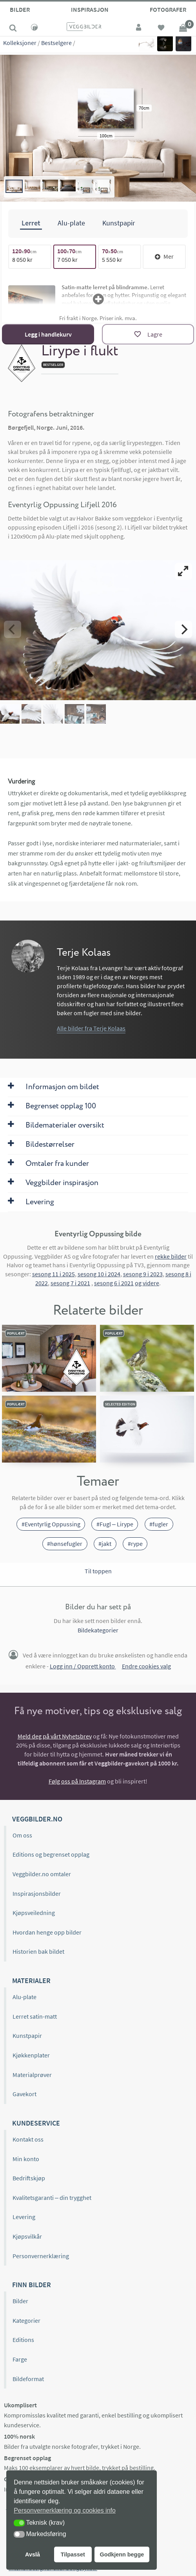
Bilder (20, 9)
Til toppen (98, 1571)
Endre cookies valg (146, 1666)
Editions (23, 2340)
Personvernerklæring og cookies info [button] (65, 2510)
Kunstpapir (27, 2035)
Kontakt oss (28, 2139)
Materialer (31, 1980)
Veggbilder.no (37, 1818)
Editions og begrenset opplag (51, 1854)
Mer (164, 256)
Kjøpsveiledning (34, 1913)
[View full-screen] (183, 571)
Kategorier (26, 2320)
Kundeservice (36, 2122)
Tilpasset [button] (73, 2554)
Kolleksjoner (19, 43)
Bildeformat (28, 2379)
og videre (147, 1283)
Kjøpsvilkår (27, 2236)
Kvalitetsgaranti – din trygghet (52, 2197)
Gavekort (24, 2094)
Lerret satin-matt (35, 2016)
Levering (24, 2217)
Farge (20, 2359)
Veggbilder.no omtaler (42, 1874)
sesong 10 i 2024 (99, 1274)
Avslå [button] (32, 2554)
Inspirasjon (90, 9)
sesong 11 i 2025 (53, 1274)
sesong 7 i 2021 (70, 1283)
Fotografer (168, 9)
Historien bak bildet (38, 1951)
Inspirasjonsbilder (37, 1893)
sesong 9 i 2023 (143, 1274)
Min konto (26, 2159)
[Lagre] (148, 334)
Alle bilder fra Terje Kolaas (91, 1028)
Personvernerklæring (41, 2256)
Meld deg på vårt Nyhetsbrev (55, 1736)
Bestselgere (56, 43)
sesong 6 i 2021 (114, 1283)
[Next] (183, 629)
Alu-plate (24, 1997)
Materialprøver (32, 2075)
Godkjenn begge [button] (122, 2554)
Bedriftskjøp (29, 2178)
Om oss (22, 1835)
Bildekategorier (98, 1630)
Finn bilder (31, 2284)
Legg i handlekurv (48, 334)
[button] (19, 2523)
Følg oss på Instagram (77, 1781)
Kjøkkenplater (31, 2055)
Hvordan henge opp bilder (47, 1932)
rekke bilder (171, 1256)
